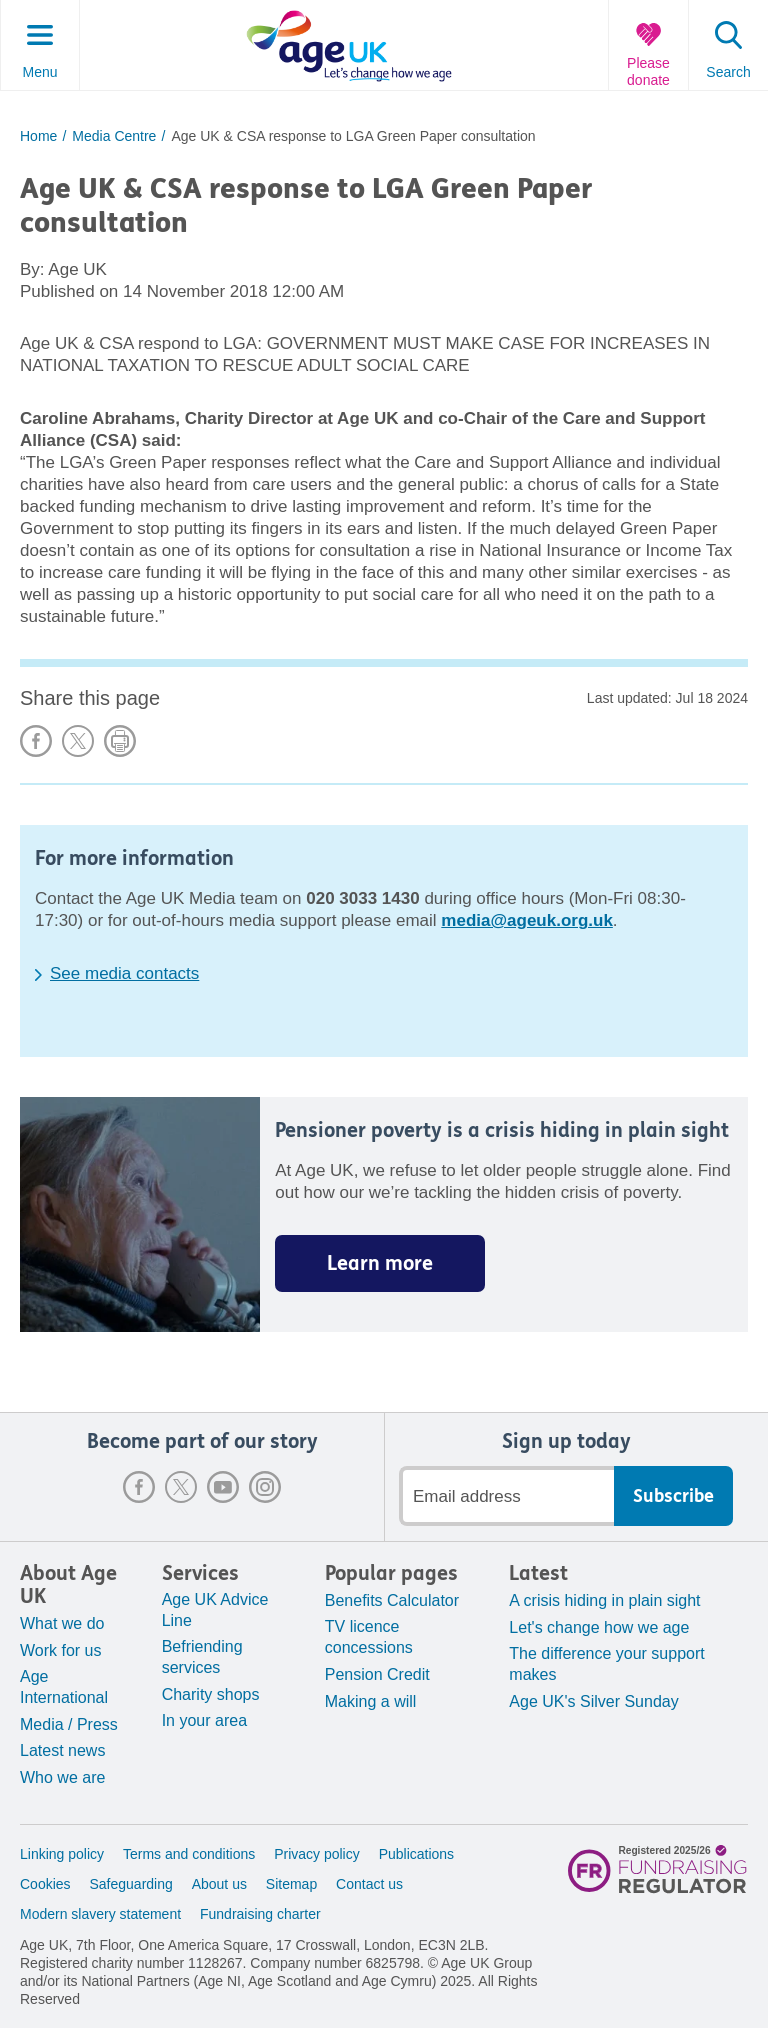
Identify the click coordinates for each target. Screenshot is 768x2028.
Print (120, 741)
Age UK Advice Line (215, 1610)
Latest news (62, 1750)
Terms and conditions (189, 1854)
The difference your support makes (606, 1664)
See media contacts (124, 973)
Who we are (62, 1777)
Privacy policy (317, 1854)
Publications (417, 1854)
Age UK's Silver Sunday (593, 1701)
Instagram (265, 1487)
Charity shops (211, 1694)
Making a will (371, 1701)
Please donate (648, 71)
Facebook (139, 1487)
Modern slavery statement (100, 1914)
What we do (62, 1623)
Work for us (61, 1650)
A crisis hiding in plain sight (604, 1600)
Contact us (369, 1884)
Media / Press (69, 1724)
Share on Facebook (36, 741)
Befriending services (202, 1657)
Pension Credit (377, 1674)
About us (219, 1884)
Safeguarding (130, 1884)
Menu (39, 72)
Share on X (78, 741)
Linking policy (62, 1854)
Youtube (223, 1487)
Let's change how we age (599, 1627)
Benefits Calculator (392, 1600)
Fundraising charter (260, 1914)
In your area (204, 1720)
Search (728, 72)
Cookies (45, 1884)
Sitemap (291, 1884)
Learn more (380, 1263)
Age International (64, 1687)
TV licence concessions (369, 1637)
